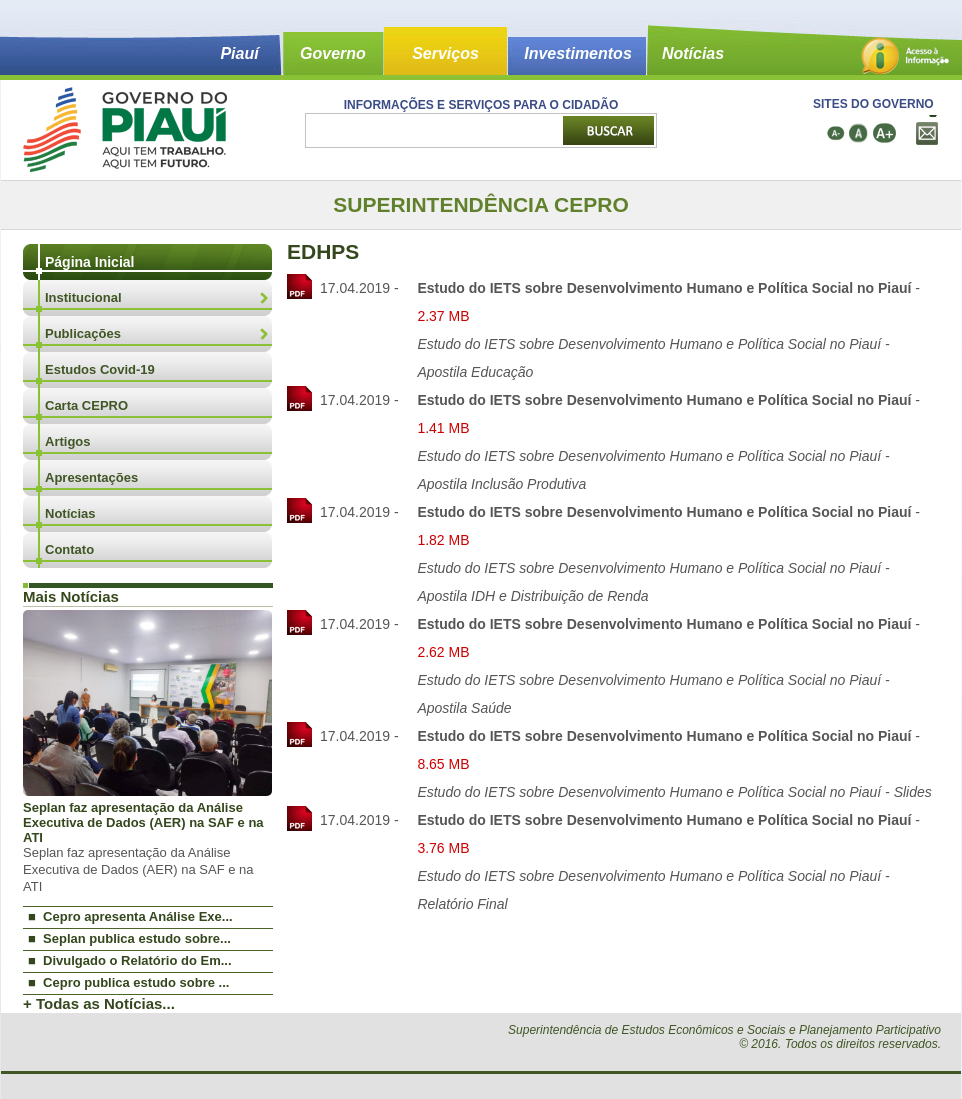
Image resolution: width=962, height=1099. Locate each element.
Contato (69, 549)
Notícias (693, 53)
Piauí (239, 53)
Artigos (68, 441)
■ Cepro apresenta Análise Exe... (130, 916)
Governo (333, 53)
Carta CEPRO (86, 405)
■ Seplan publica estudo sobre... (129, 938)
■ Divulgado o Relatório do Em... (130, 960)
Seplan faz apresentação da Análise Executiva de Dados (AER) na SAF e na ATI (143, 822)
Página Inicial (89, 262)
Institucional (83, 297)
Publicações (83, 333)
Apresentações (91, 477)
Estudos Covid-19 (100, 369)
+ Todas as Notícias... (99, 1003)
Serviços (445, 53)
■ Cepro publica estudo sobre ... (128, 982)
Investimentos (578, 53)
